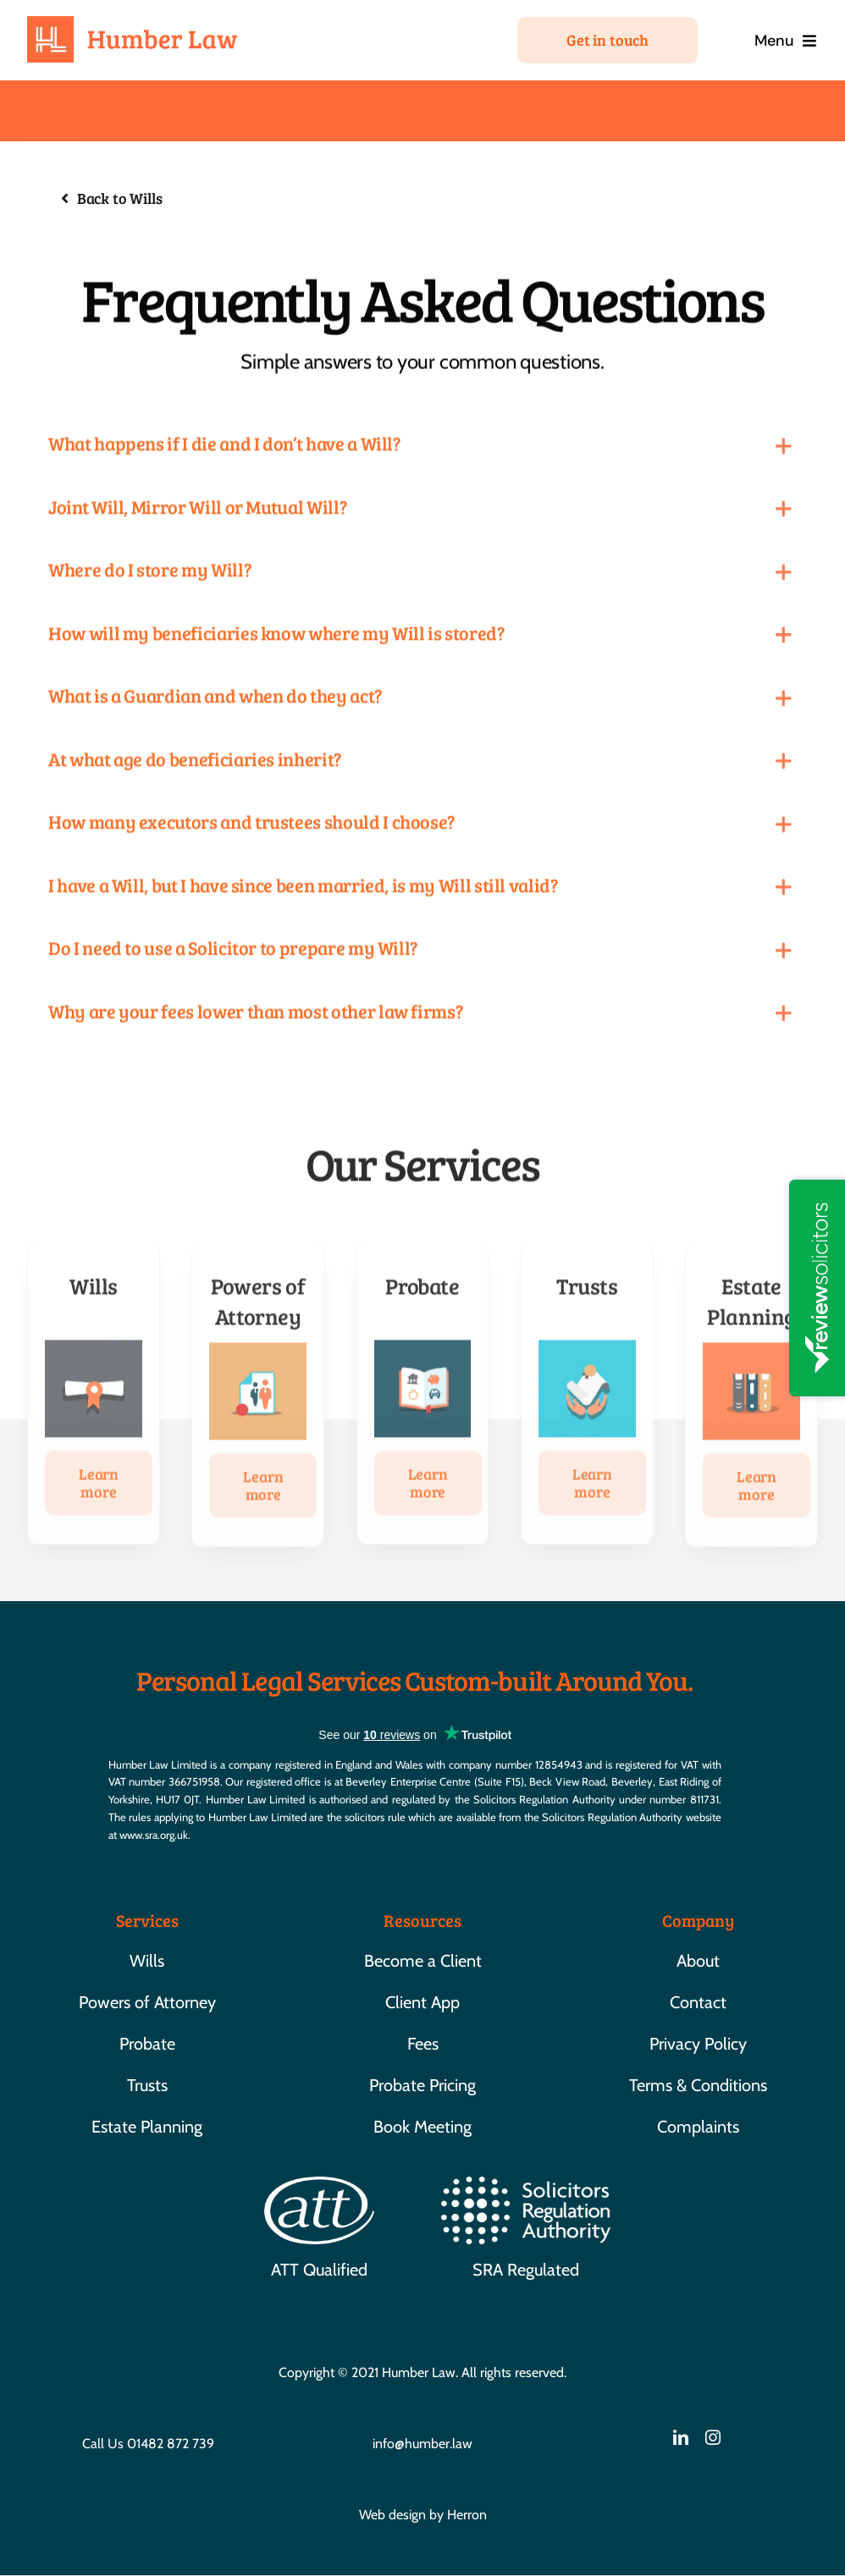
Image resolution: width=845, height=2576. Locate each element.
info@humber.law (422, 2444)
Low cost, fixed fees (332, 108)
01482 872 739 (170, 2444)
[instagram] (713, 2437)
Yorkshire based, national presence (136, 108)
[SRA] (525, 2185)
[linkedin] (680, 2437)
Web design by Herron (423, 2515)
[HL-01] (133, 24)
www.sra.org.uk (153, 1834)
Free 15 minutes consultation (509, 108)
